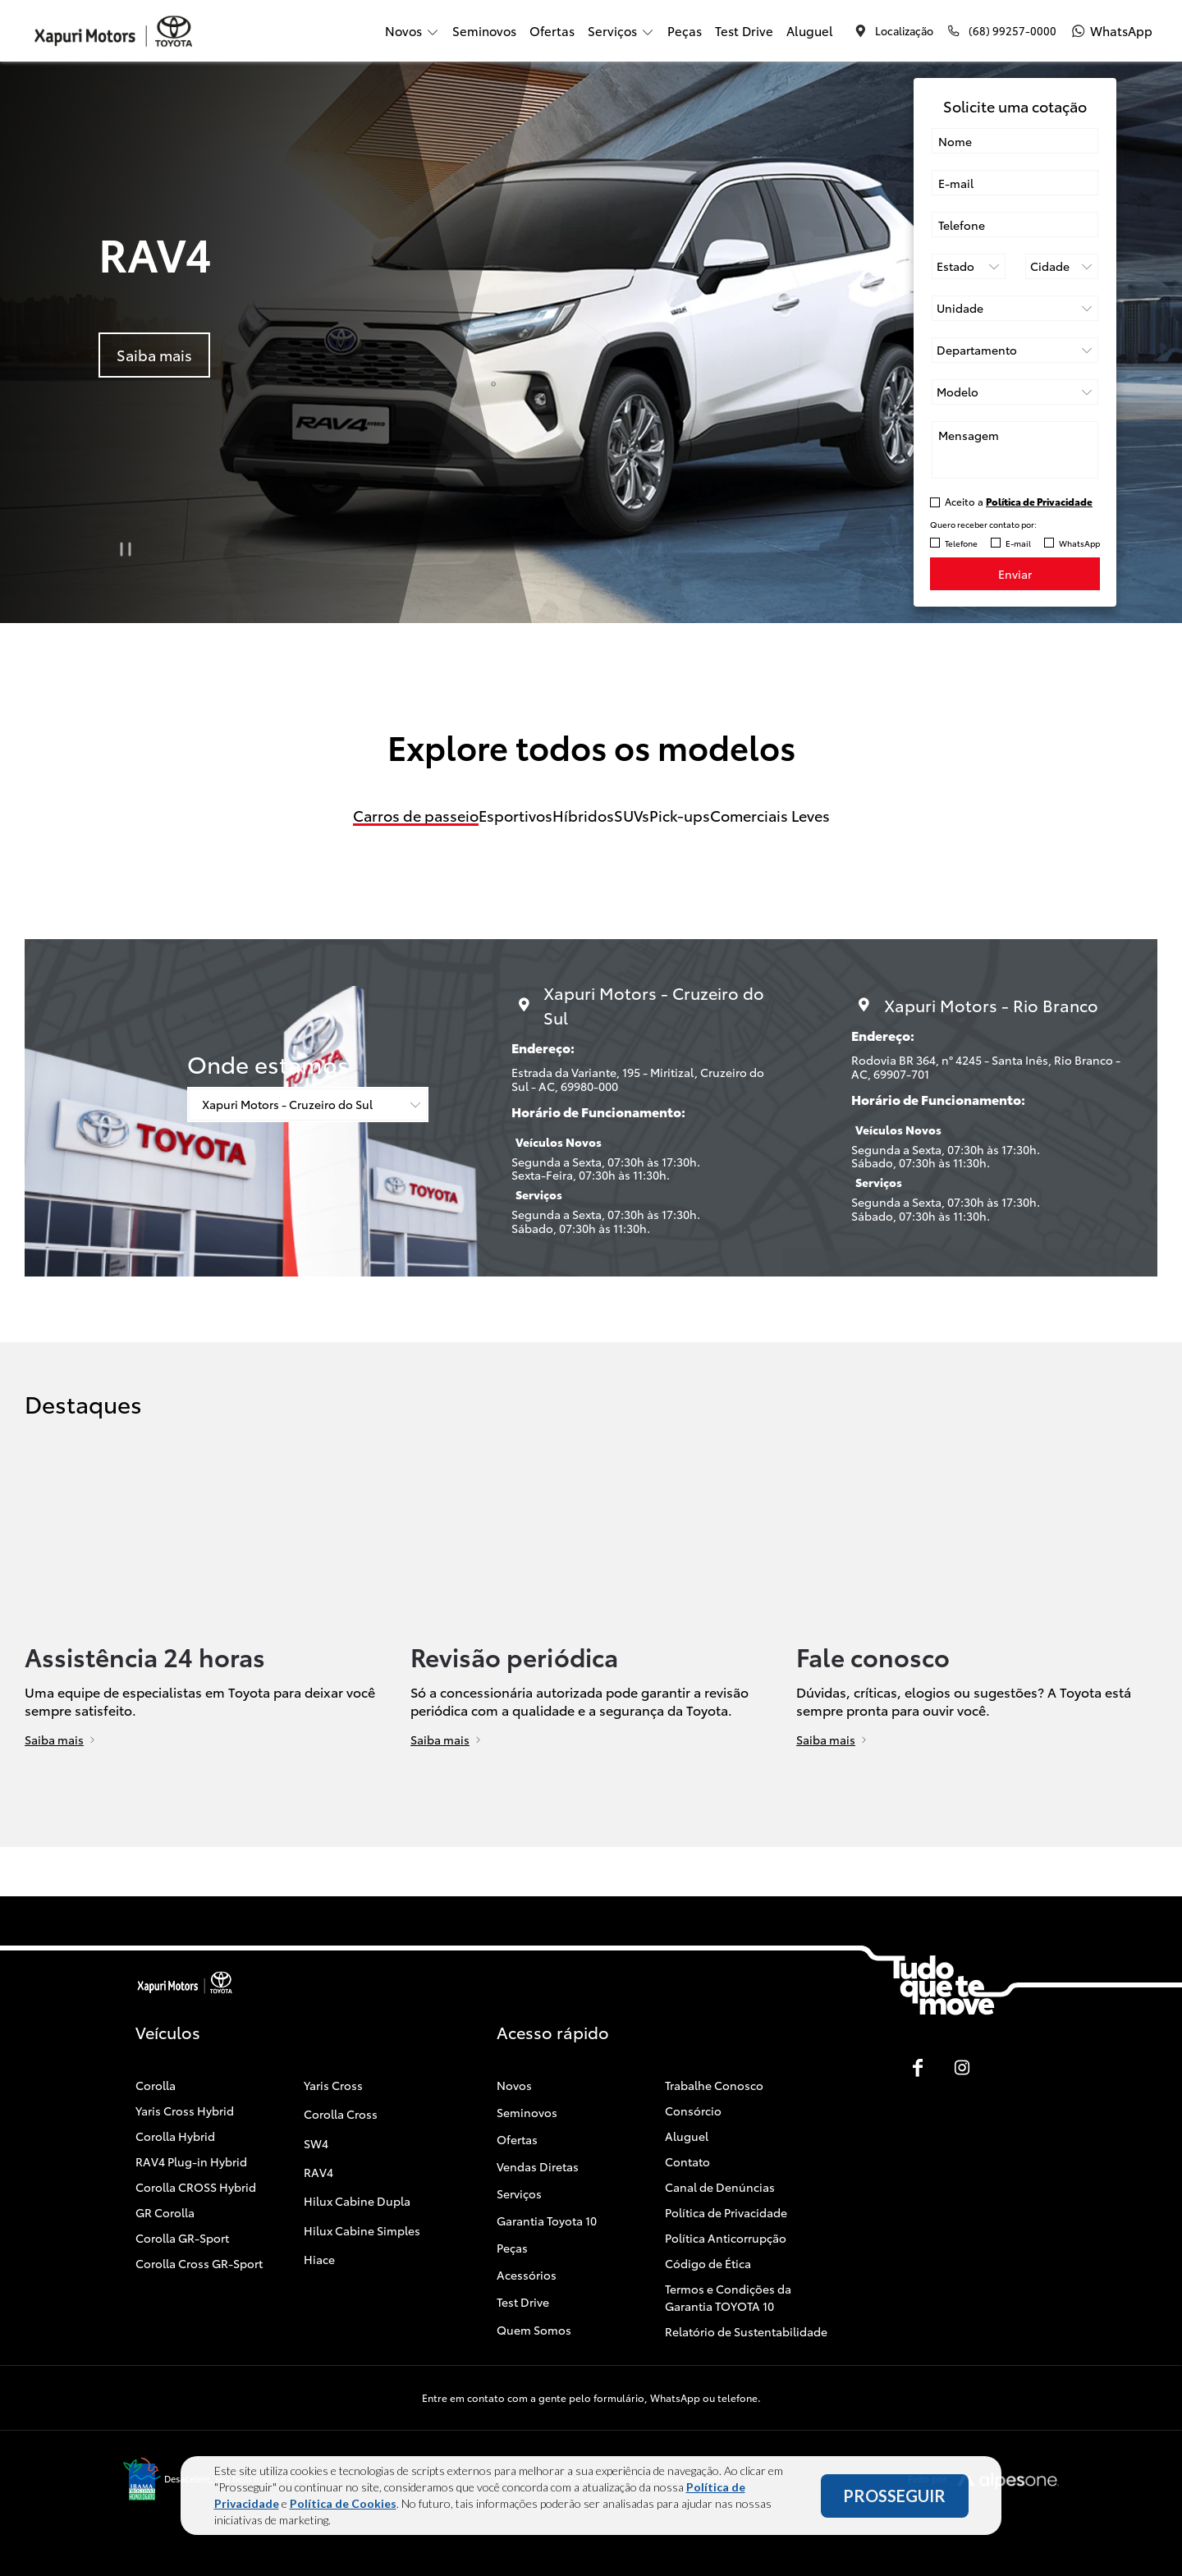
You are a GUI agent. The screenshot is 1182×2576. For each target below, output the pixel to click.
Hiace (319, 2259)
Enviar (1015, 574)
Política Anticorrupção (725, 2238)
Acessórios (527, 2275)
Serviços (519, 2193)
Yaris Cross (333, 2085)
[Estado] (969, 266)
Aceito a (1019, 501)
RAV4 (318, 2172)
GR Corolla (165, 2212)
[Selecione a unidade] (1015, 308)
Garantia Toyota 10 (547, 2220)
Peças (684, 30)
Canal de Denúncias (720, 2187)
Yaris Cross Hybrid (184, 2110)
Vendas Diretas (538, 2166)
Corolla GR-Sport (182, 2238)
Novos (514, 2085)
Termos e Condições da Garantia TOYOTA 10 (728, 2297)
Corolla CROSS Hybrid (195, 2187)
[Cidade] (1062, 266)
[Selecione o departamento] (1015, 350)
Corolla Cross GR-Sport (199, 2263)
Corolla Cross (341, 2114)
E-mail (1018, 543)
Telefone (961, 543)
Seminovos (484, 30)
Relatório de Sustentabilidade (746, 2331)
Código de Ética (708, 2263)
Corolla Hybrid (175, 2136)
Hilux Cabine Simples (362, 2230)
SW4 (316, 2143)
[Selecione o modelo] (1015, 392)
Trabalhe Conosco (714, 2085)
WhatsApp (1079, 543)
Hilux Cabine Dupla (357, 2201)
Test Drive (744, 30)
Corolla (155, 2085)
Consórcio (693, 2110)
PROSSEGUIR (894, 2495)
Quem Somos (534, 2330)
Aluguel (809, 30)
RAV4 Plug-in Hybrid (191, 2161)
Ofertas (552, 30)
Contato (687, 2161)
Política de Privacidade (726, 2212)
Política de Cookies (343, 2503)
